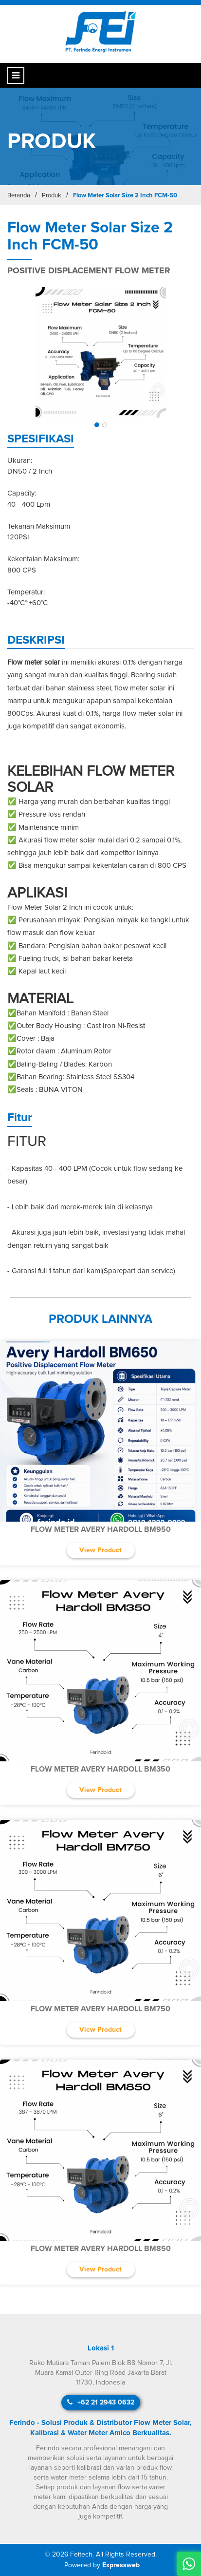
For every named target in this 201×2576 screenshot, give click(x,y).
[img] (100, 352)
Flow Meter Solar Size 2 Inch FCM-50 (125, 195)
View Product (100, 1550)
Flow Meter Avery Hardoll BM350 (100, 1769)
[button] (96, 424)
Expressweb (121, 2565)
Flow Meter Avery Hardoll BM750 (100, 2009)
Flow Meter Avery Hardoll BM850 (101, 2248)
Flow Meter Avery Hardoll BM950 (101, 1529)
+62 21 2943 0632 (100, 2402)
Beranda (18, 195)
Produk (51, 195)
